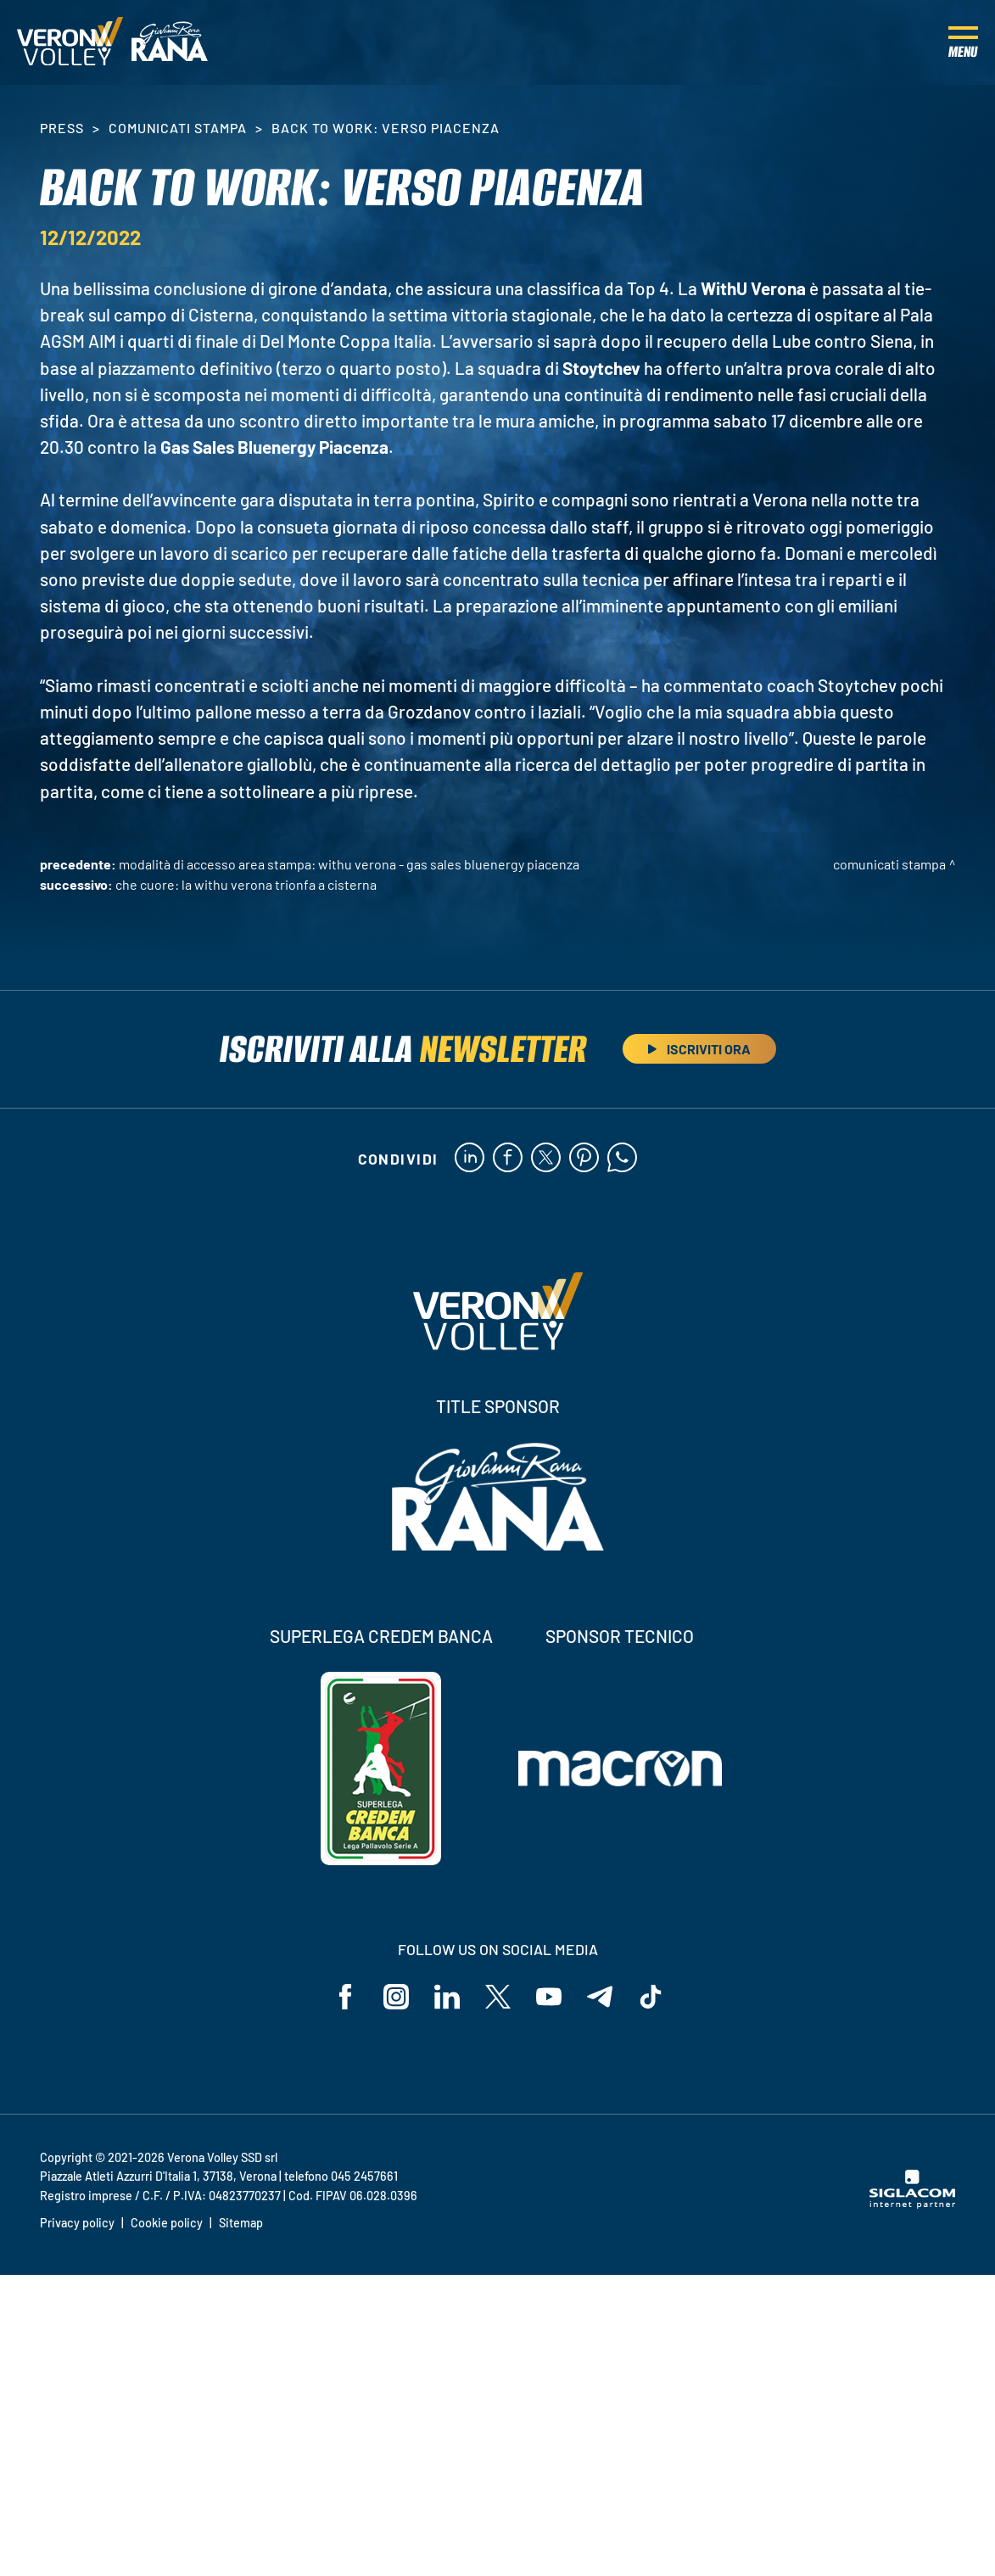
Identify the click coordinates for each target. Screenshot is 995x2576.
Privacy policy (77, 2223)
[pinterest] (584, 1159)
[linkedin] (469, 1159)
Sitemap (241, 2223)
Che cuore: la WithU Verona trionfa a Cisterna (246, 884)
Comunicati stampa (178, 128)
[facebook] (508, 1159)
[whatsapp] (622, 1159)
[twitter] (546, 1159)
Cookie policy (167, 2223)
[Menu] (963, 42)
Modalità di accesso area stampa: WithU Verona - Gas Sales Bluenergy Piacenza (349, 864)
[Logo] (70, 42)
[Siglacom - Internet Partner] (912, 2203)
